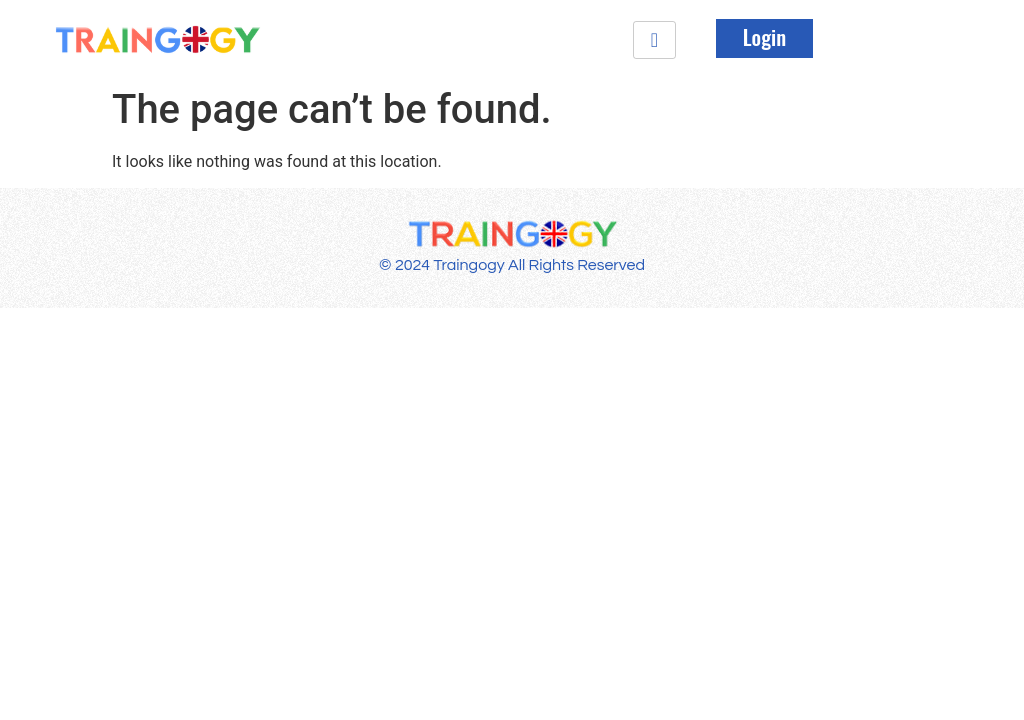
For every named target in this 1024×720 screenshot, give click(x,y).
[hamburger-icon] (654, 40)
